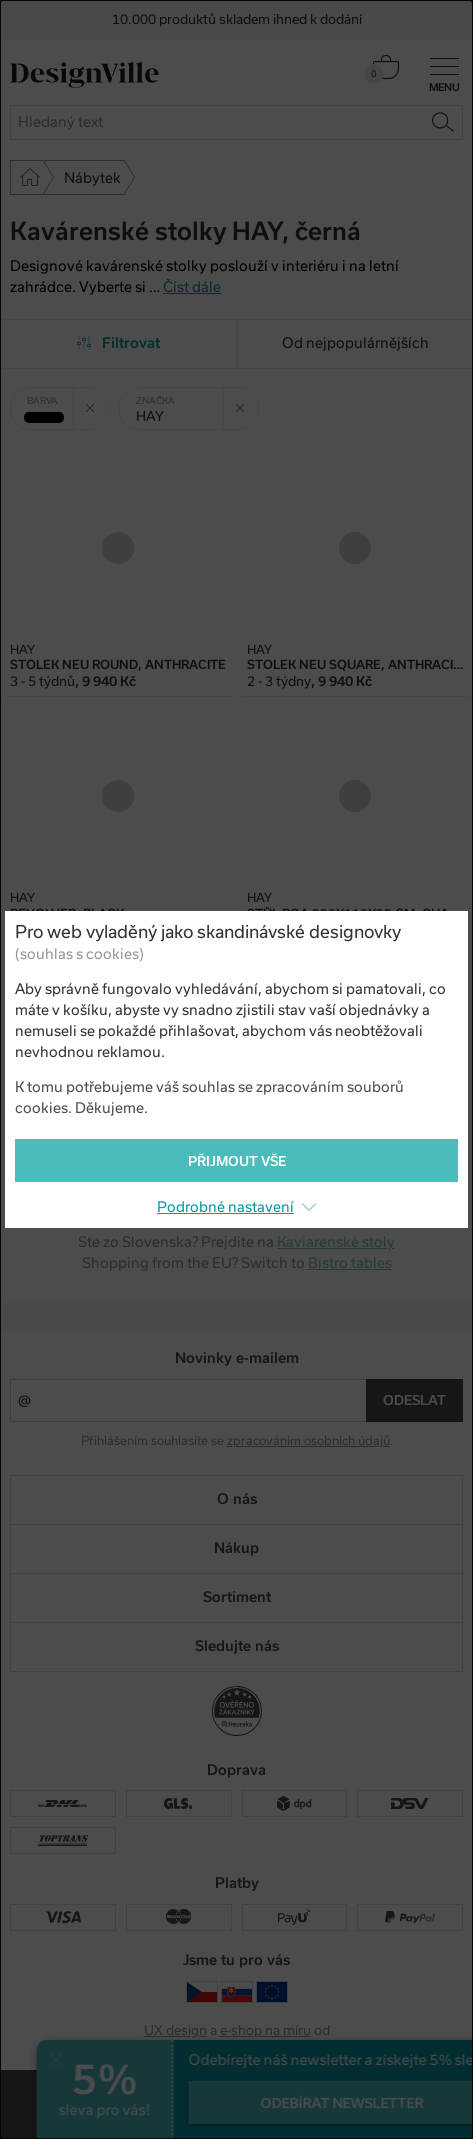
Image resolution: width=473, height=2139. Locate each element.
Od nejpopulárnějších (355, 343)
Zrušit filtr (97, 401)
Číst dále (192, 287)
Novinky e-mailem (237, 1358)
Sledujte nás (237, 1646)
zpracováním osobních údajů (308, 1441)
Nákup (236, 1548)
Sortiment (237, 1597)
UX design (175, 2030)
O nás (237, 1499)
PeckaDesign (237, 2046)
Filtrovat (118, 343)
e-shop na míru (265, 2030)
